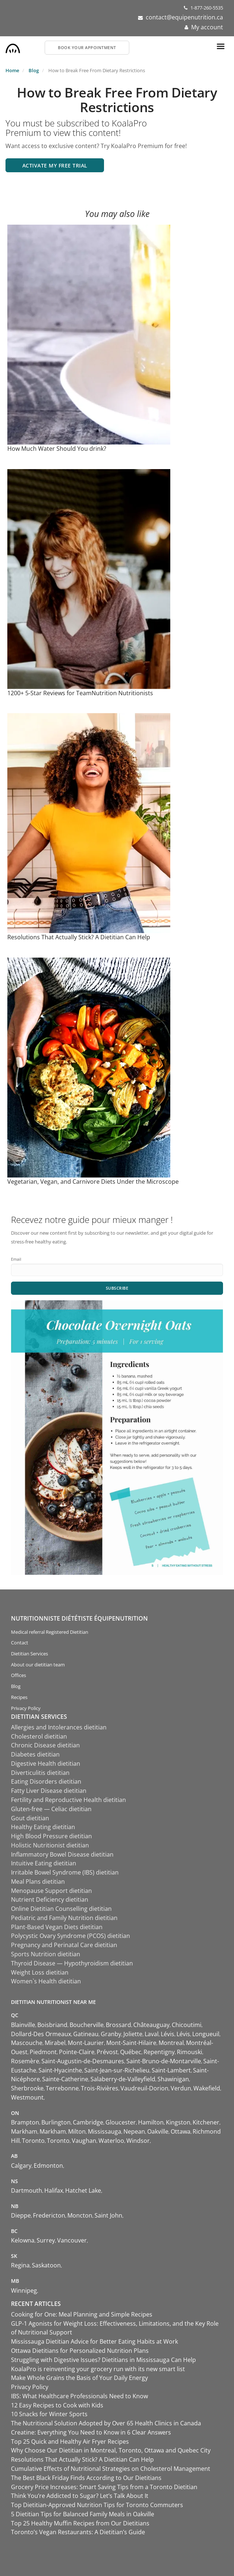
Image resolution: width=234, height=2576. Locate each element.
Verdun (181, 2088)
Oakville (157, 2131)
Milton (77, 2131)
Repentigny (159, 2052)
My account (207, 27)
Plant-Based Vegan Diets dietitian (57, 1927)
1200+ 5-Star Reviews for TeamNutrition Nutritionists (80, 693)
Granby (111, 2034)
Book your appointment (87, 47)
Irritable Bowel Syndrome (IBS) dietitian (65, 1872)
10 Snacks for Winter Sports (49, 2414)
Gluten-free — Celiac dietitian (51, 1809)
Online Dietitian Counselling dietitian (61, 1909)
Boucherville (87, 2025)
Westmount (27, 2097)
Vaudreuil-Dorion (144, 2088)
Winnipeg (24, 2290)
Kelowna (22, 2240)
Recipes (19, 1697)
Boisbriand (52, 2025)
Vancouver (72, 2240)
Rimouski (189, 2052)
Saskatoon (46, 2265)
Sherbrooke (27, 2088)
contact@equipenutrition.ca (184, 17)
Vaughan (84, 2141)
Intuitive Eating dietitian (43, 1863)
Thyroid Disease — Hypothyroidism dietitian (72, 1963)
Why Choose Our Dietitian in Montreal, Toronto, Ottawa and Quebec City (111, 2450)
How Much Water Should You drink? (56, 449)
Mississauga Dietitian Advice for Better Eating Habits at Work (94, 2341)
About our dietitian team (38, 1664)
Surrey (46, 2240)
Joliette (132, 2034)
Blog (34, 70)
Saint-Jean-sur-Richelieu (116, 2070)
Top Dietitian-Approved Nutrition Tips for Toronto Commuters (97, 2505)
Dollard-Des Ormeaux (41, 2034)
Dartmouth (26, 2190)
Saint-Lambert (171, 2070)
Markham (24, 2131)
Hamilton (151, 2122)
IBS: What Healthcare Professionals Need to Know (79, 2396)
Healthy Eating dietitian (43, 1827)
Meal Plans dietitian (38, 1881)
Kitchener (206, 2122)
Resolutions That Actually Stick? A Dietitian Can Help (78, 937)
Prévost (107, 2052)
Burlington (56, 2122)
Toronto (33, 2141)
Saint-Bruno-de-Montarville (163, 2061)
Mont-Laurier (86, 2043)
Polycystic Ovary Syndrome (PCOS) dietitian (70, 1936)
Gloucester (120, 2122)
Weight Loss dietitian (39, 1972)
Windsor (138, 2141)
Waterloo (111, 2141)
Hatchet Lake (83, 2190)
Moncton (79, 2215)
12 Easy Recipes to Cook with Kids (57, 2405)
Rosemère (25, 2061)
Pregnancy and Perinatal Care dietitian (64, 1945)
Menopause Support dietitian (51, 1891)
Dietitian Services (29, 1653)
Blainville (23, 2025)
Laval (152, 2034)
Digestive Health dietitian (45, 1763)
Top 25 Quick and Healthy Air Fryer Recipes (70, 2441)
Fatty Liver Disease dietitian (48, 1791)
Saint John (108, 2215)
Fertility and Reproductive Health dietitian (68, 1800)
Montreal (171, 2043)
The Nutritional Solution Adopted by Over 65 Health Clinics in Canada (106, 2423)
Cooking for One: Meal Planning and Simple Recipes (81, 2314)
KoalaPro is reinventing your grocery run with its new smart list (98, 2369)
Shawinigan (173, 2079)
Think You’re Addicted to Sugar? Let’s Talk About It (79, 2496)
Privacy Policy (26, 1708)
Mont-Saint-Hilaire (131, 2043)
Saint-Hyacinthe (60, 2070)
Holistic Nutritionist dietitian (50, 1845)
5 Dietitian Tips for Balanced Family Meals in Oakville (82, 2514)
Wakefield (206, 2088)
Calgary (21, 2166)
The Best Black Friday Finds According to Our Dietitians (86, 2478)
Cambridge (88, 2122)
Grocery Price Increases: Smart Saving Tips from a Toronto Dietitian (104, 2487)
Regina (20, 2265)
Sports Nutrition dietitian (45, 1954)
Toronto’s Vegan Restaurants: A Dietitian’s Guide (78, 2532)
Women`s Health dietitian (46, 1981)
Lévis (167, 2034)
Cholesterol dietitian (39, 1736)
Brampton (25, 2122)
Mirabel (55, 2043)
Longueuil (205, 2034)
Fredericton (49, 2215)
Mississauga (104, 2131)
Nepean (134, 2131)
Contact (19, 1642)
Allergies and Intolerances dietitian (59, 1727)
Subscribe (117, 1288)
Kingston (178, 2122)
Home (12, 70)
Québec (130, 2052)
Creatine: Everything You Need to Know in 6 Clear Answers (91, 2432)
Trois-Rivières (99, 2088)
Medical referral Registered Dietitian (49, 1632)
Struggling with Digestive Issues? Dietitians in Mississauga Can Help (103, 2360)
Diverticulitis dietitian (40, 1773)
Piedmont (43, 2052)
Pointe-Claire (76, 2052)
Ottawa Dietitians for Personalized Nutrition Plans (80, 2351)
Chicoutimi (186, 2025)
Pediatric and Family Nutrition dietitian (64, 1918)
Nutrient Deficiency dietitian (49, 1899)
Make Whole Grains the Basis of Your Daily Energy (79, 2378)
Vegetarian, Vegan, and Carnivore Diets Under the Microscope (93, 1182)
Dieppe (21, 2215)
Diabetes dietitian (35, 1754)
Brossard (118, 2025)
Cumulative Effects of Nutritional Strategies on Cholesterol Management (110, 2469)
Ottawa (180, 2131)
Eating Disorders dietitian (46, 1781)
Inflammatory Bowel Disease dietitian (62, 1854)
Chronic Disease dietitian (45, 1745)
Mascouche (26, 2043)
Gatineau (86, 2034)
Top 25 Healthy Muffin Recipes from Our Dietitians (80, 2523)
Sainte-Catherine (65, 2079)
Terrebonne (62, 2088)
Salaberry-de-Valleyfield (122, 2079)
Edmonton (48, 2166)
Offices (18, 1675)
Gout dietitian (30, 1818)
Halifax (53, 2190)
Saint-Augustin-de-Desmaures (82, 2061)
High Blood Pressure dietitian (51, 1836)
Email (16, 1259)
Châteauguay (151, 2025)
